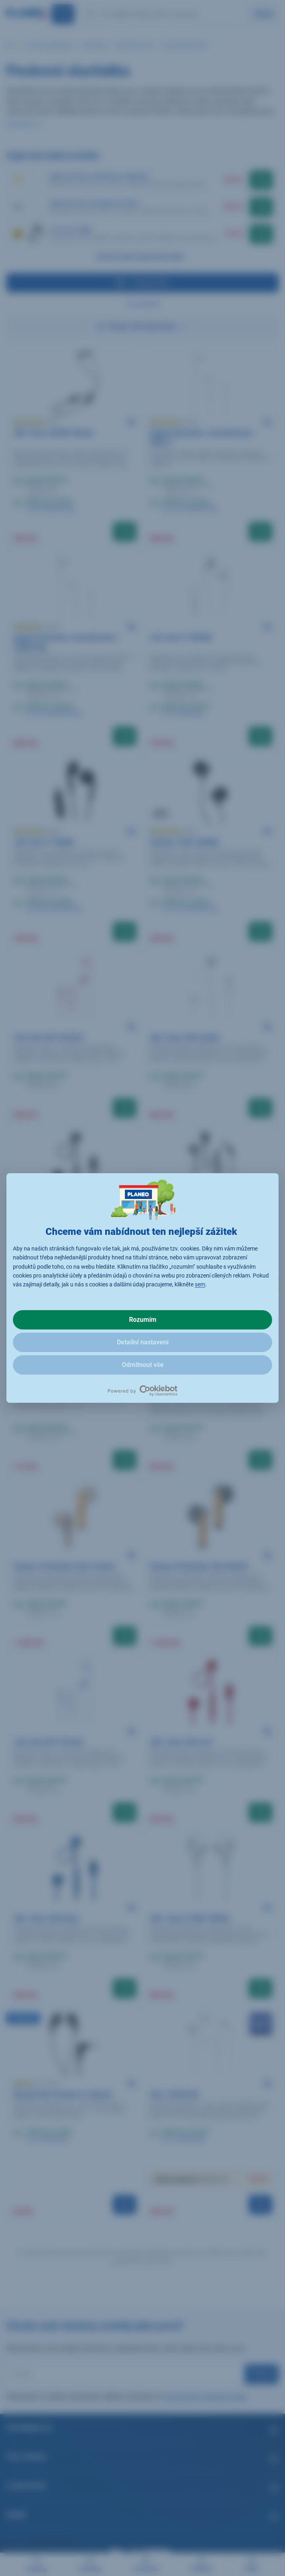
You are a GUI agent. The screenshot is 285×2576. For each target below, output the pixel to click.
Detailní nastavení (143, 1342)
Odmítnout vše (143, 1365)
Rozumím (142, 1319)
